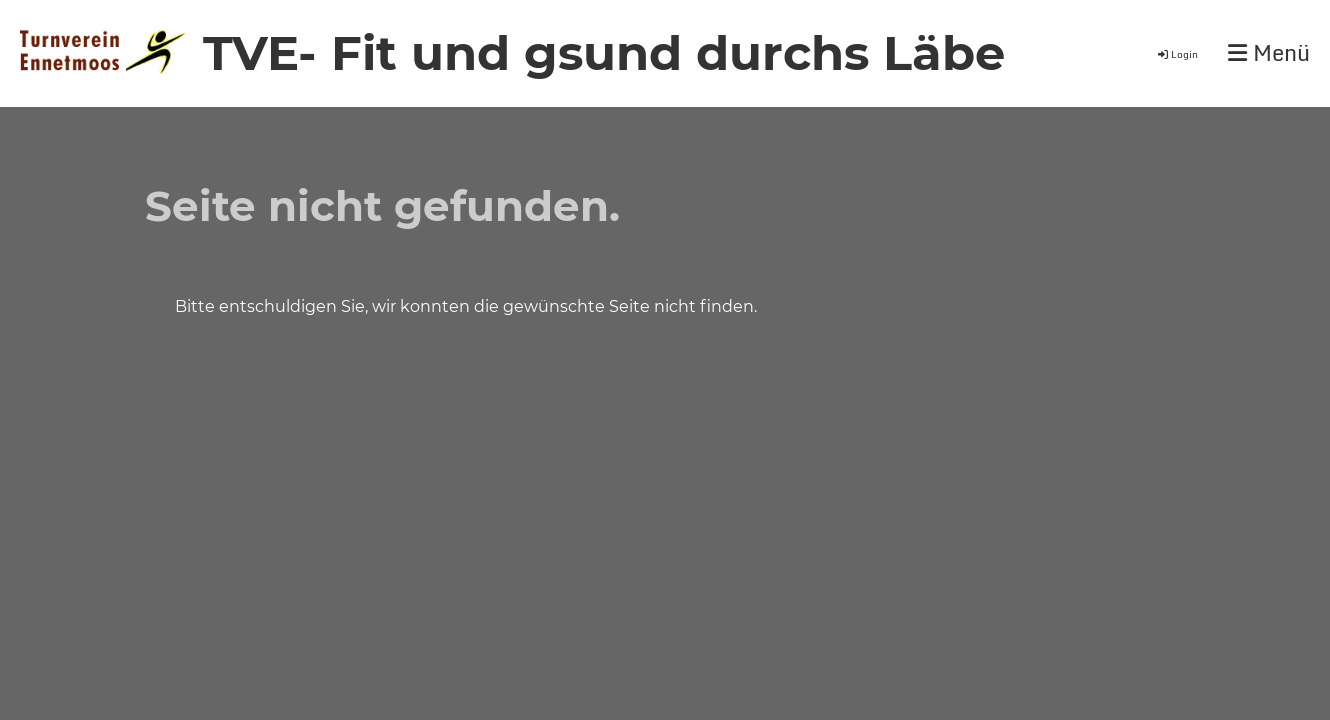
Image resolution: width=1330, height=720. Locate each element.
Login (1176, 54)
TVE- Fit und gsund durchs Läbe (604, 53)
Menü (1269, 53)
